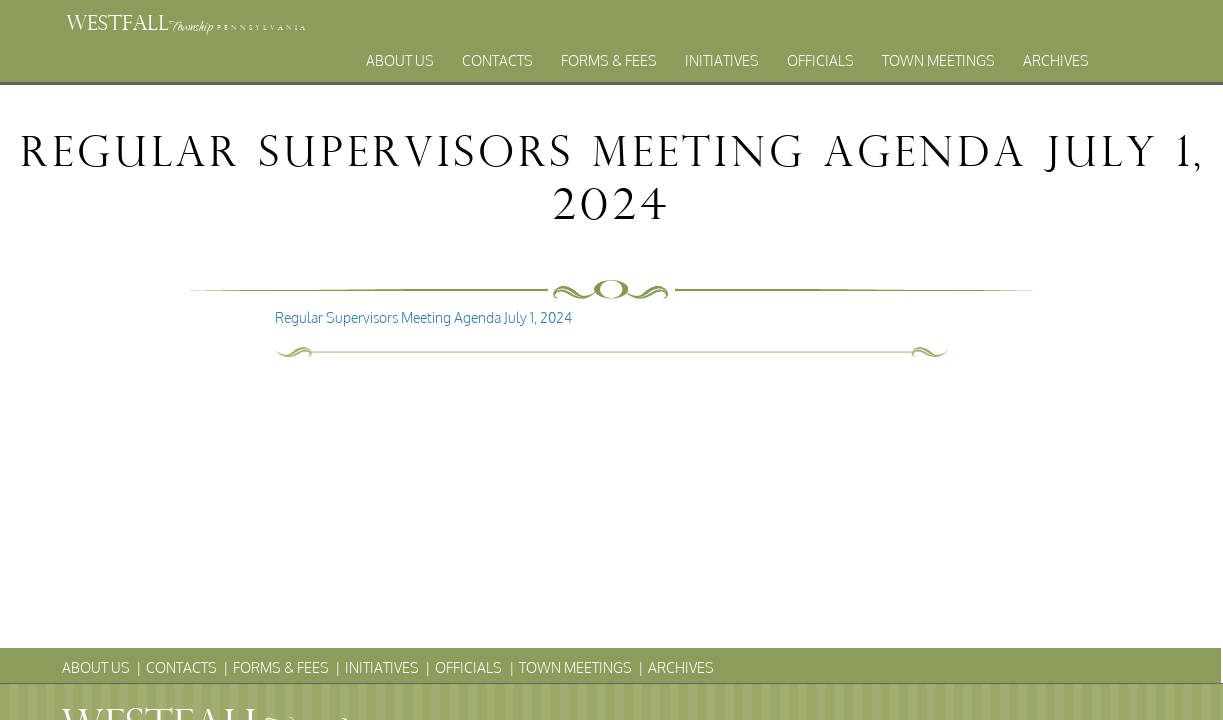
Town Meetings (938, 60)
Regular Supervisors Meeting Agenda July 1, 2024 (423, 317)
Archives (1056, 60)
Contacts (497, 60)
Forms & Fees (609, 60)
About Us (400, 60)
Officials (820, 60)
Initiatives (722, 60)
